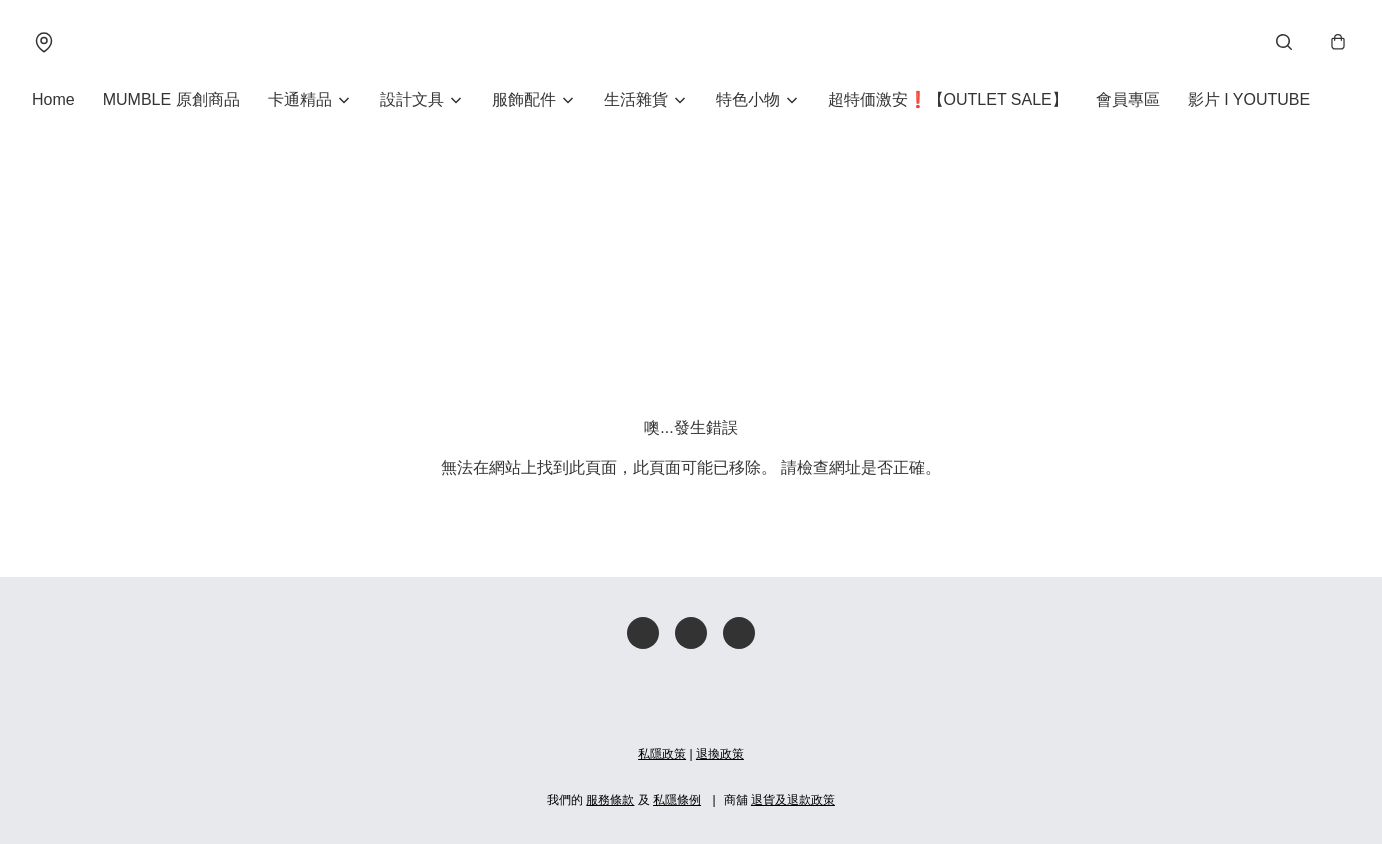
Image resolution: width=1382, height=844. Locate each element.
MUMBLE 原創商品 (171, 99)
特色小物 (748, 99)
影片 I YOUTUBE (1249, 99)
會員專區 (1128, 99)
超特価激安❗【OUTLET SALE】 (948, 99)
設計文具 (412, 99)
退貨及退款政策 (793, 800)
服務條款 (610, 800)
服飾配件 (524, 99)
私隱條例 (677, 800)
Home (53, 99)
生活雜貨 (636, 99)
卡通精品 (300, 99)
